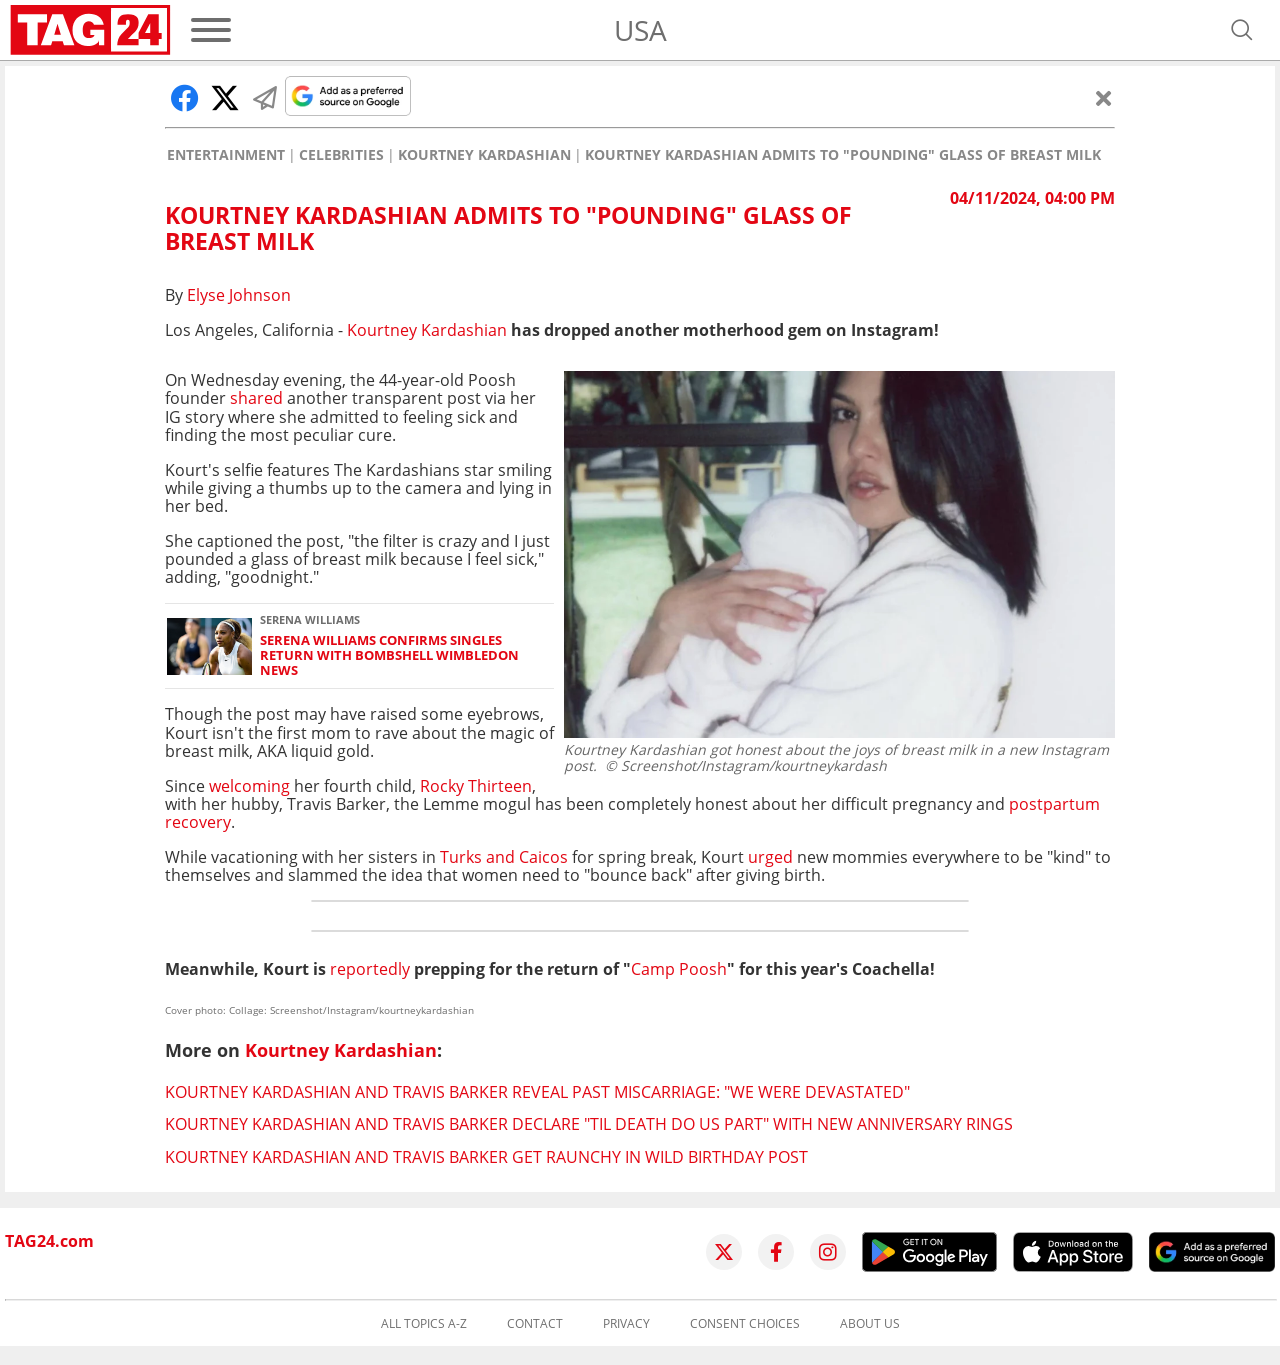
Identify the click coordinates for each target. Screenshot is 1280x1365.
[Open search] (1242, 30)
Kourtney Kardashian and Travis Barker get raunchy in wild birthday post (486, 1157)
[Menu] (211, 30)
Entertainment (226, 155)
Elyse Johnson (239, 295)
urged (770, 857)
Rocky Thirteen (476, 786)
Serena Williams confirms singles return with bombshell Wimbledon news (389, 656)
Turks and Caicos (506, 857)
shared (256, 398)
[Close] (1104, 98)
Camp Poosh (679, 969)
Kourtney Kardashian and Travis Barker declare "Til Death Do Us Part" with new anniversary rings (589, 1124)
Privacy (626, 1324)
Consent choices (745, 1324)
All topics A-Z (424, 1324)
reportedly (370, 969)
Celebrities (341, 155)
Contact (535, 1324)
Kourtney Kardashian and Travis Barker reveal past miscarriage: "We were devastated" (537, 1092)
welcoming (249, 786)
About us (870, 1324)
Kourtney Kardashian (484, 155)
